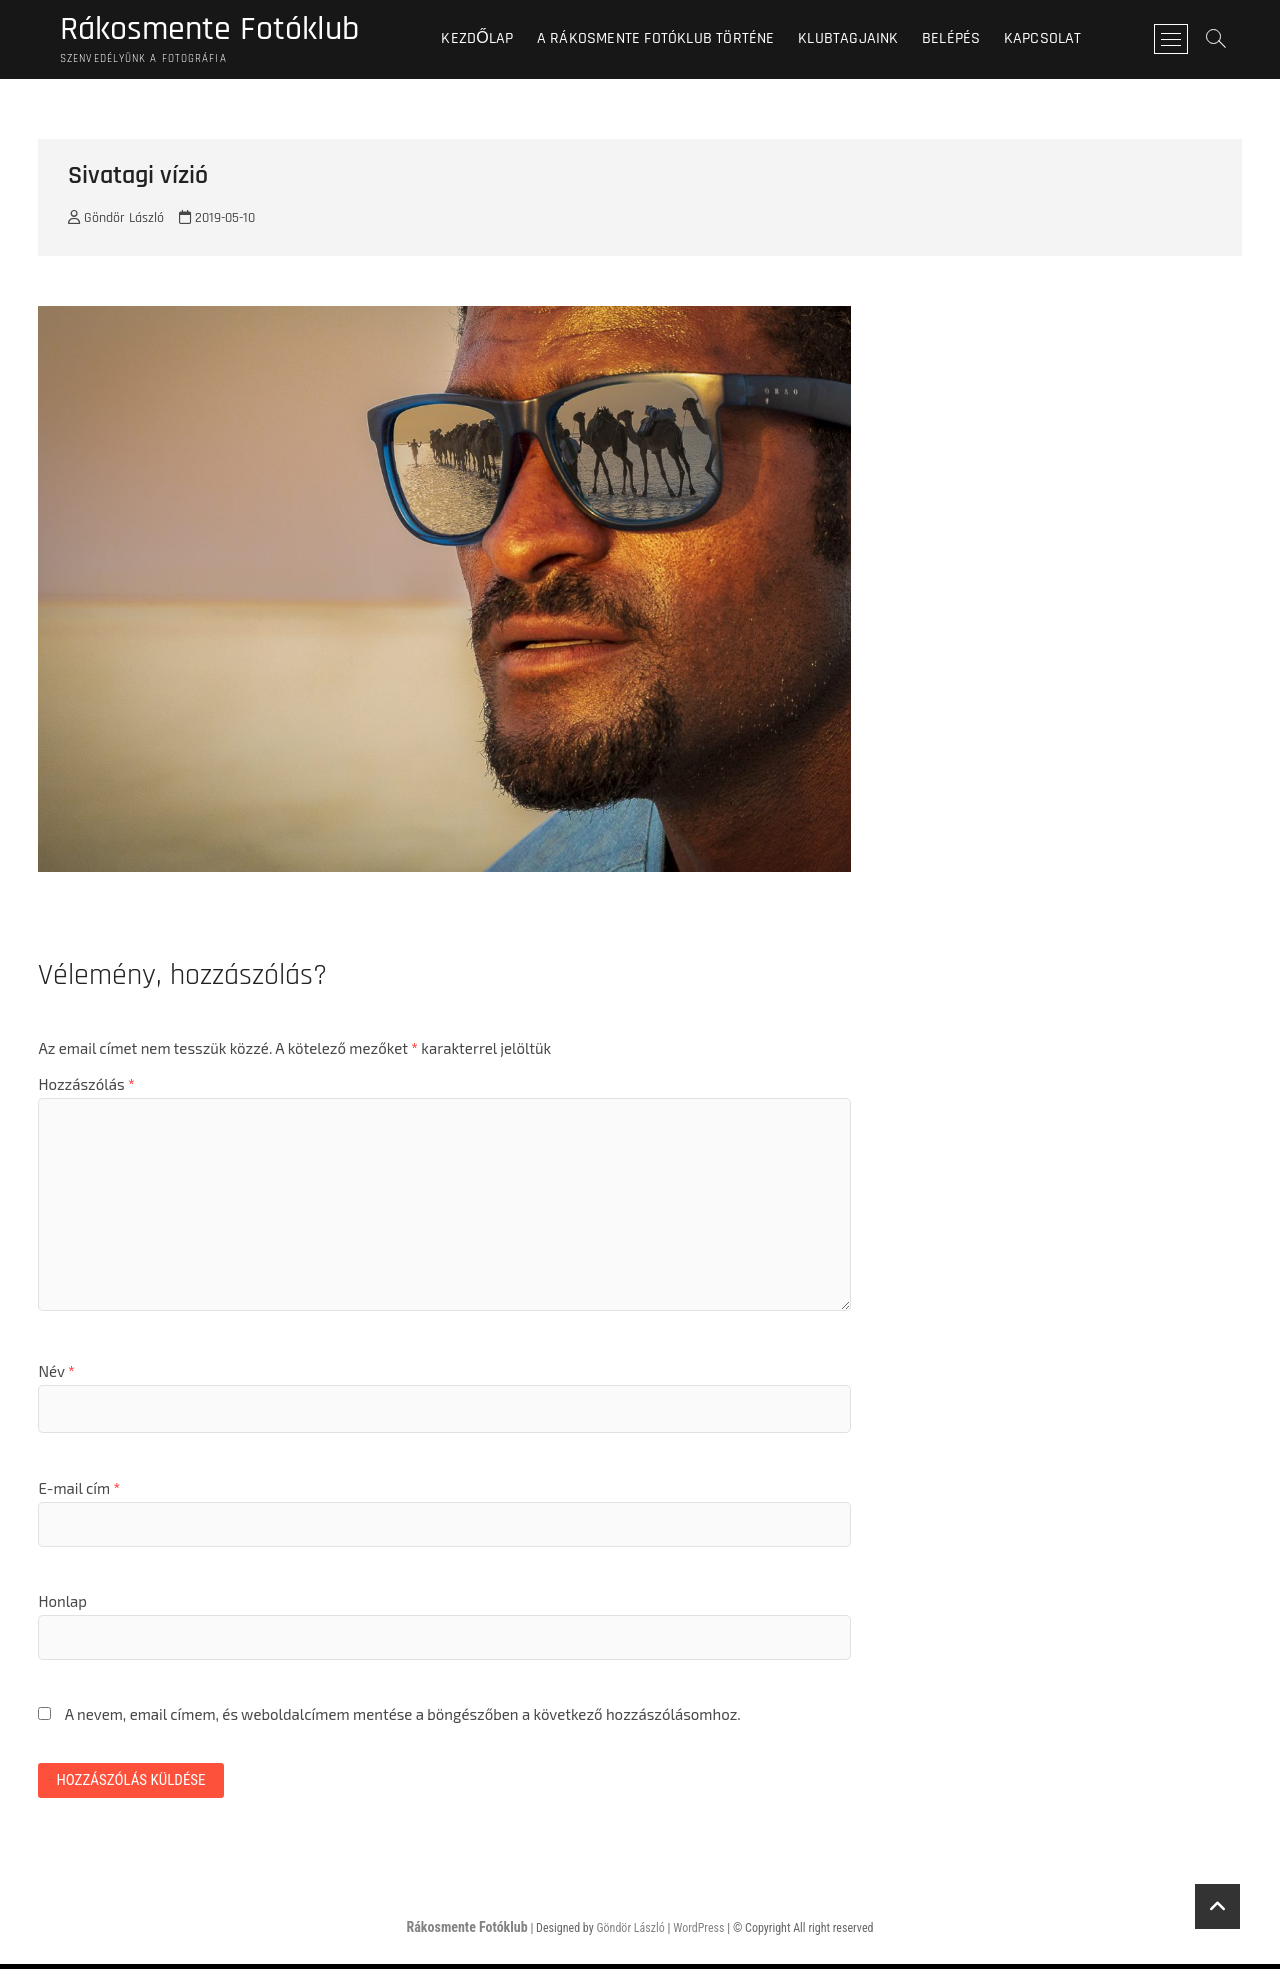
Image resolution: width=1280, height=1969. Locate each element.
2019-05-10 (217, 221)
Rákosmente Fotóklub (218, 31)
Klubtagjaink (857, 39)
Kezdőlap (486, 39)
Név (56, 1374)
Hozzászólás (86, 1087)
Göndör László (116, 221)
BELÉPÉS (959, 39)
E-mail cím (79, 1491)
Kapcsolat (1051, 39)
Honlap (62, 1604)
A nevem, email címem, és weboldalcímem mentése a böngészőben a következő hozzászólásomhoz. (403, 1717)
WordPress (698, 1933)
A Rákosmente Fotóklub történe (664, 39)
